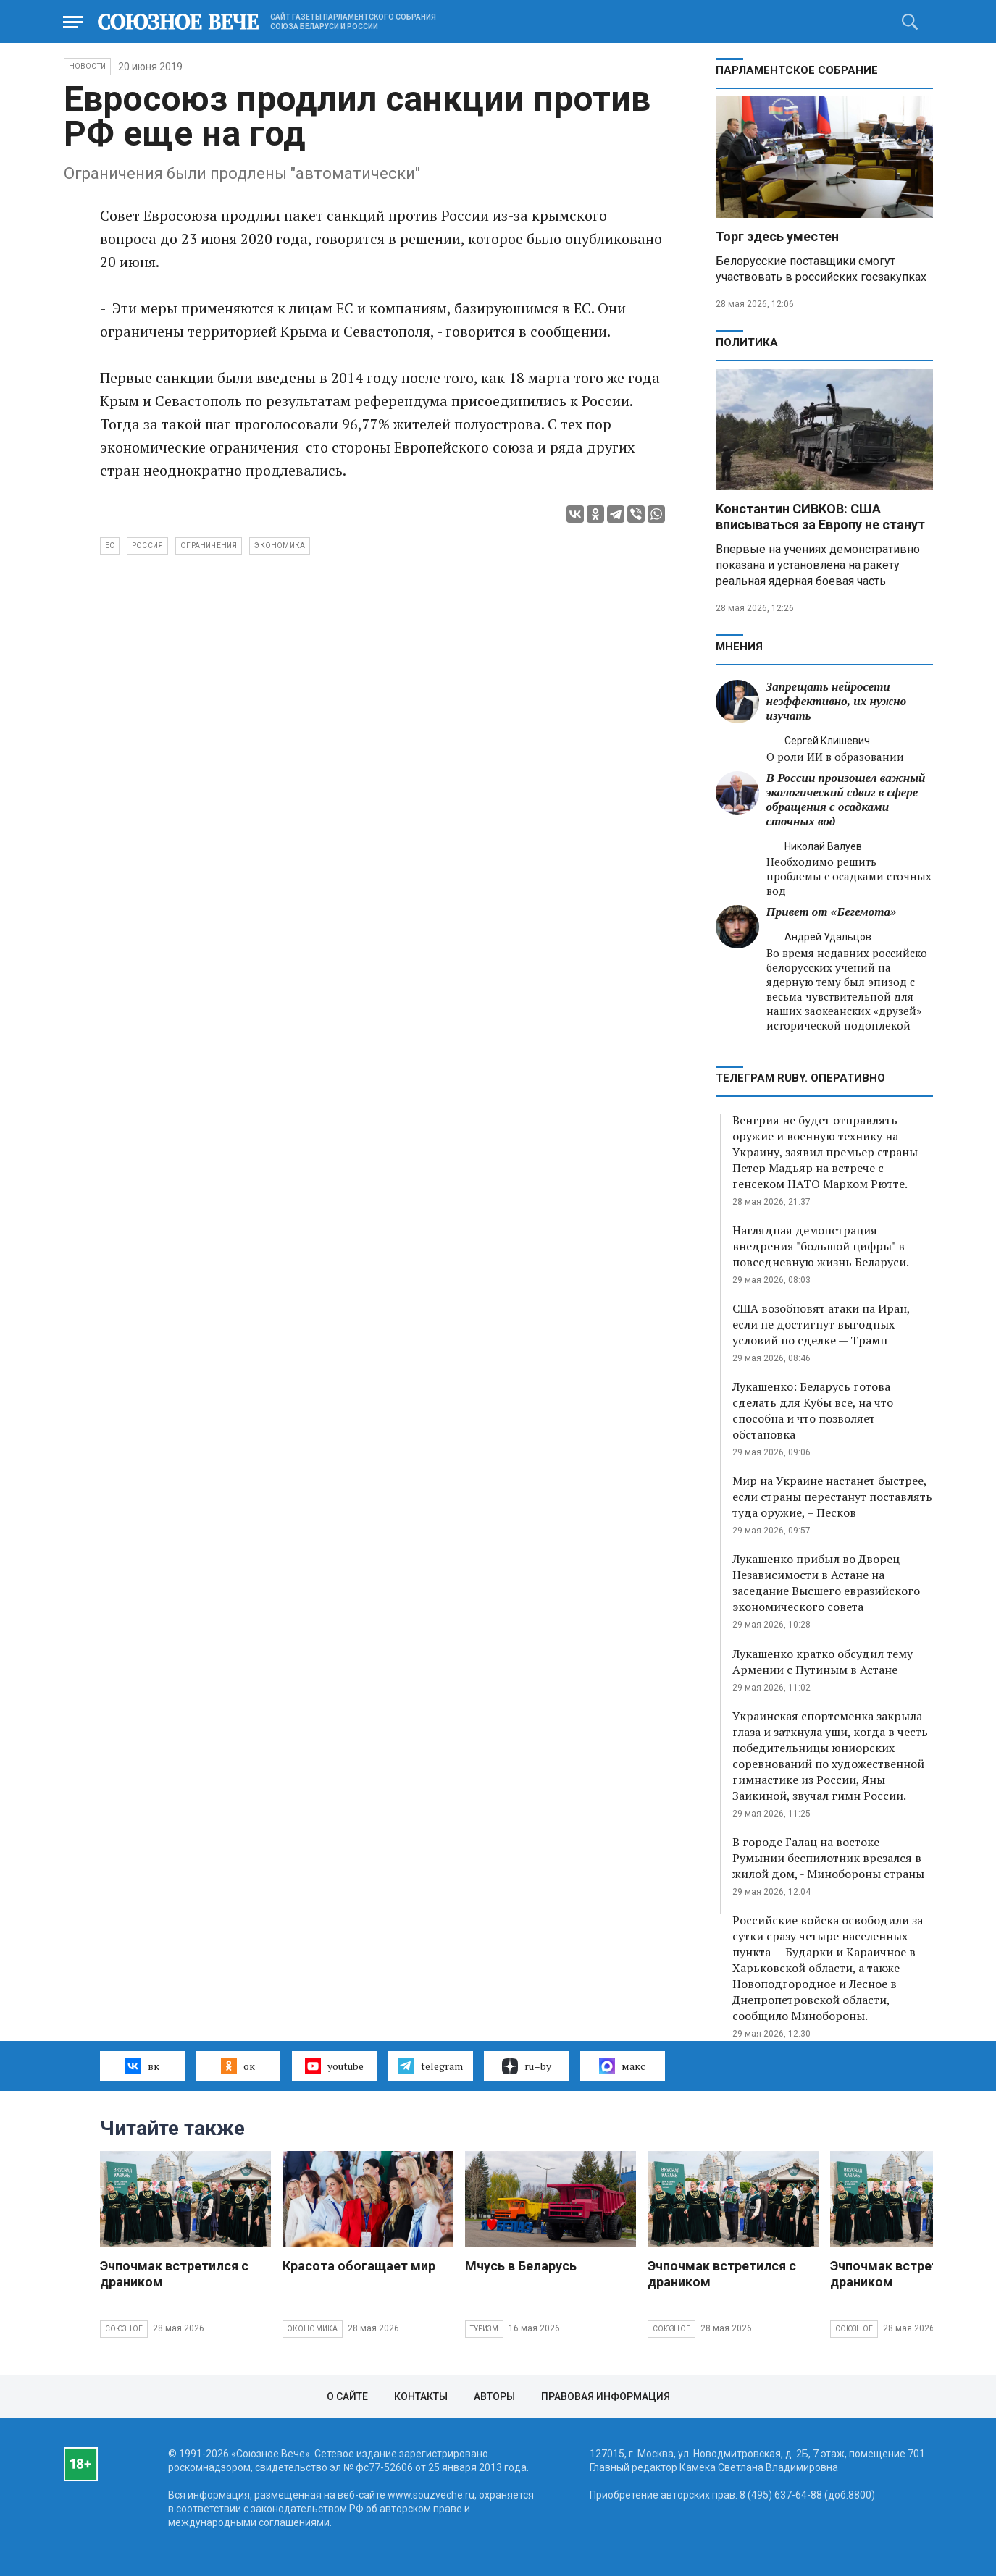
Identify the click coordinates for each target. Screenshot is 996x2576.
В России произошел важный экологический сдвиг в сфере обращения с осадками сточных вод (846, 799)
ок (238, 2066)
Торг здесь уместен (777, 236)
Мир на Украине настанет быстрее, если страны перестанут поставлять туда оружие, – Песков (832, 1496)
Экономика (313, 2329)
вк (142, 2066)
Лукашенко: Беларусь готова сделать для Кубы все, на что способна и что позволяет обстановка (812, 1410)
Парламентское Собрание (797, 70)
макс (622, 2066)
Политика (747, 342)
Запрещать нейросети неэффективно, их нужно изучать (836, 701)
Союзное (124, 2329)
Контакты (421, 2396)
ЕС (109, 546)
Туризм (484, 2329)
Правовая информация (605, 2396)
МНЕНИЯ (739, 646)
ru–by (526, 2066)
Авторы (494, 2396)
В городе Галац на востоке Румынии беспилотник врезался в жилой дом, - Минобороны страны (828, 1858)
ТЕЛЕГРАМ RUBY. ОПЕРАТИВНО (800, 1078)
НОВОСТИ (87, 66)
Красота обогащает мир (359, 2265)
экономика (279, 546)
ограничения (208, 546)
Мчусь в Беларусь (521, 2265)
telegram (430, 2066)
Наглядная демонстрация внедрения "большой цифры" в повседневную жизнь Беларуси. (820, 1246)
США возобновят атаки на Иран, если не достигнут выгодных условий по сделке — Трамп (821, 1324)
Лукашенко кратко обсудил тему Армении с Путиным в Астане (822, 1662)
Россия (147, 546)
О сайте (347, 2396)
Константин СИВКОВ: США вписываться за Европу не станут (820, 516)
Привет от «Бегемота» (831, 912)
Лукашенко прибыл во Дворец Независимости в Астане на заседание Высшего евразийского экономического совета (826, 1583)
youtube (334, 2066)
